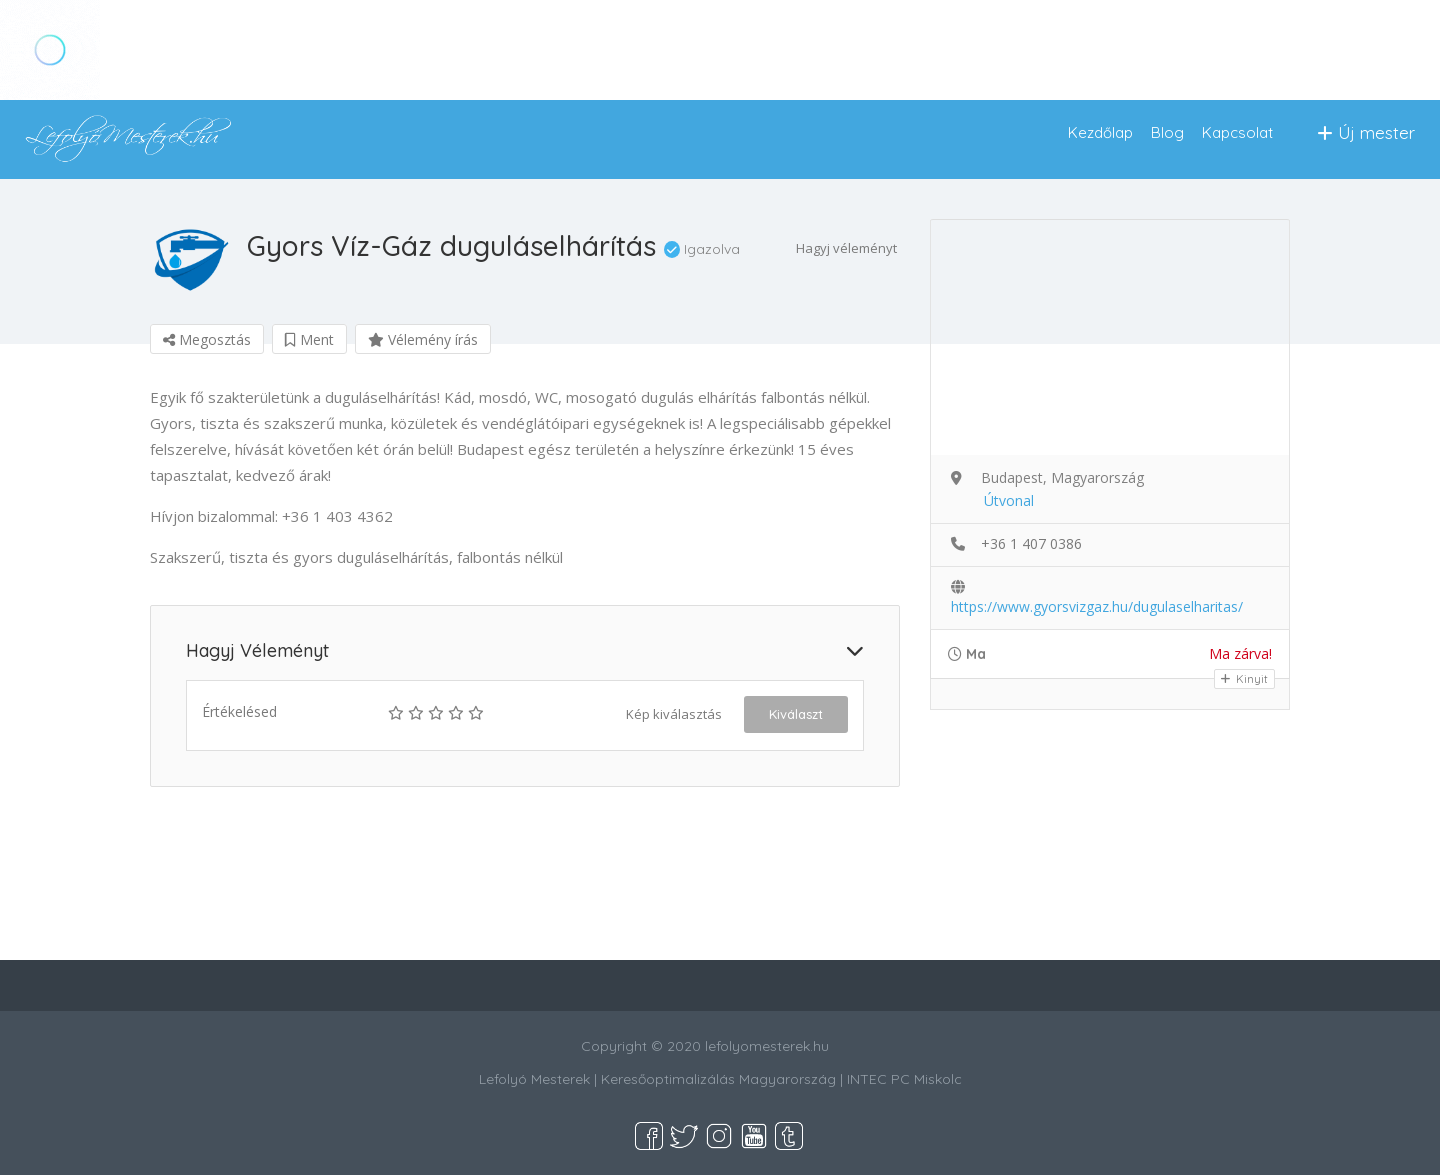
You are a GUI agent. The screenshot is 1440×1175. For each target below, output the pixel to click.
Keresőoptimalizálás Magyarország (718, 1079)
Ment (309, 339)
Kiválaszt (796, 714)
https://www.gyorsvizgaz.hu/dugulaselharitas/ (1097, 606)
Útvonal (1009, 500)
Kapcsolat (1237, 132)
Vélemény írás (423, 339)
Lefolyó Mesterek (534, 1079)
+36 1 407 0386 (1031, 543)
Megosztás (207, 339)
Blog (1167, 132)
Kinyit (1244, 679)
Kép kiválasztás (674, 714)
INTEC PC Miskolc (904, 1079)
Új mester (1366, 132)
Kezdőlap (1100, 132)
